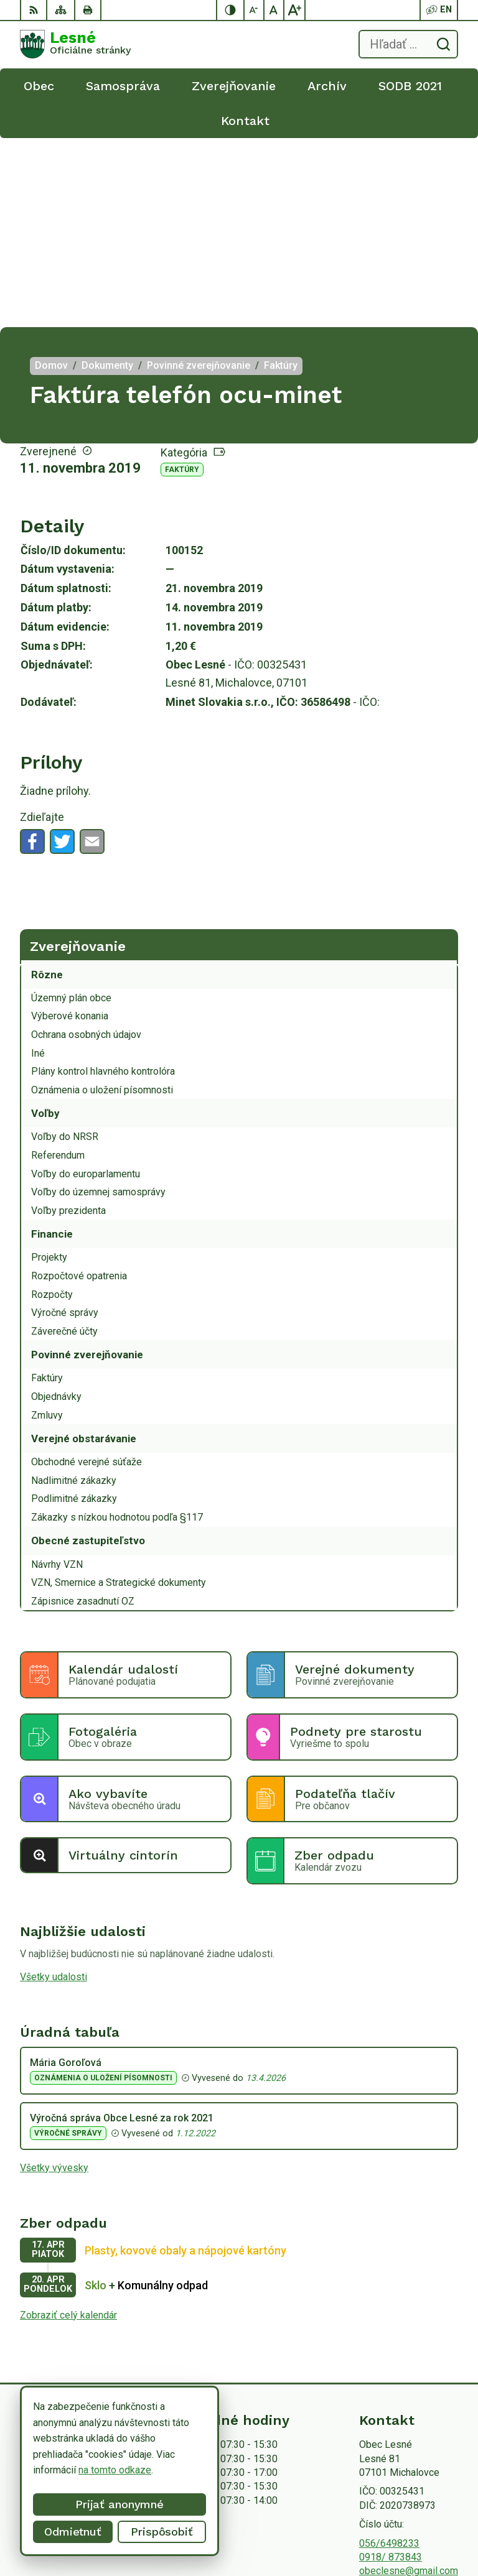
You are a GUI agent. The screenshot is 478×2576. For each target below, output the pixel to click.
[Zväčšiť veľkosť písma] (294, 10)
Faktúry (182, 280)
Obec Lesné (431, 2527)
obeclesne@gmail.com (408, 2382)
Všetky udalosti (53, 1788)
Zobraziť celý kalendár (68, 2126)
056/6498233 (389, 2354)
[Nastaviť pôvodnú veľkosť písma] (274, 10)
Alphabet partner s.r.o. (411, 2511)
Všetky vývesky (54, 1979)
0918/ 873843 (390, 2368)
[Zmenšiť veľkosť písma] (255, 10)
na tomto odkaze (99, 2470)
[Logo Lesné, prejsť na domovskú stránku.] (75, 44)
